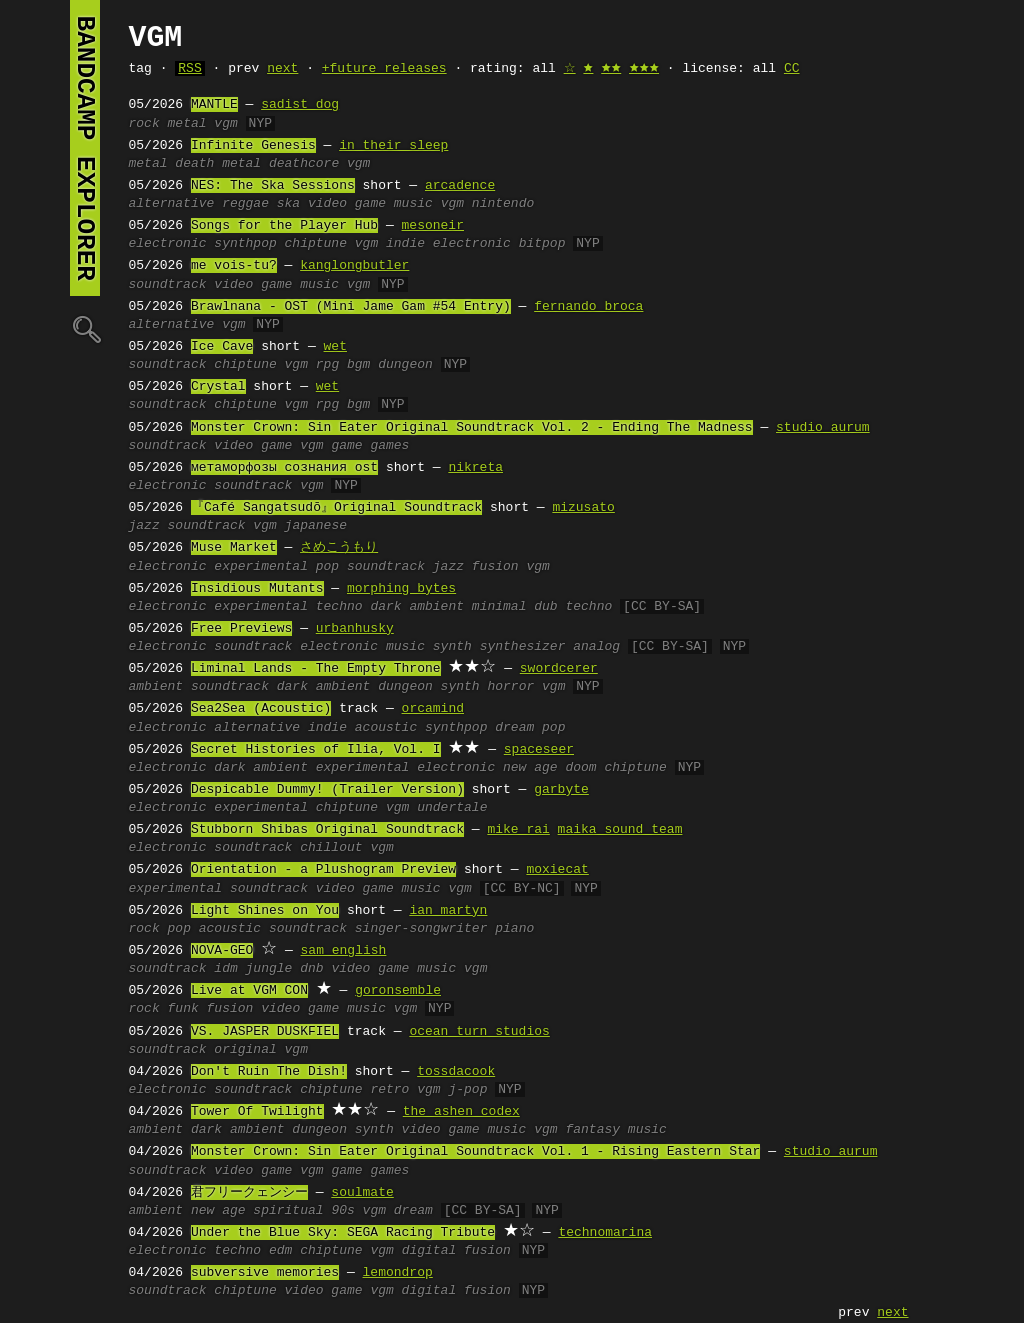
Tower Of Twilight (257, 1112)
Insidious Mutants (257, 589)
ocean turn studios (479, 1032)
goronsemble (398, 991)
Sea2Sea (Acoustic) (261, 709)
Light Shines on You (265, 911)
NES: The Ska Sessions (273, 186)
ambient (156, 687)
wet (335, 347)
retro (389, 1090)
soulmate (362, 1193)
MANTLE (214, 105)
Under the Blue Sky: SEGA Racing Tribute (343, 1233)
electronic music (362, 647)
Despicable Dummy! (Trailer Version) (327, 790)
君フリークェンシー (249, 1193)
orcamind (433, 709)
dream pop (530, 728)
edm (280, 1251)
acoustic (386, 728)
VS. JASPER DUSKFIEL (265, 1032)
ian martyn (448, 911)
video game (253, 446)
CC (792, 69)
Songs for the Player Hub (284, 226)
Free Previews (241, 629)
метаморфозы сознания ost (284, 468)
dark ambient (417, 607)
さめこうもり (339, 548)
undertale (452, 808)
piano (514, 929)
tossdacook (456, 1072)
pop (327, 567)
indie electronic (448, 244)
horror (510, 687)
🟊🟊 (611, 69)
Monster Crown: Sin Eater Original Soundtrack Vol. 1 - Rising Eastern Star (475, 1152)
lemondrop (398, 1273)
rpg (327, 365)
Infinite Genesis (253, 146)
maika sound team (620, 830)
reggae (245, 204)
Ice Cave (222, 347)
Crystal (218, 387)
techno (339, 607)
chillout (331, 848)
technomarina (605, 1233)
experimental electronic (405, 768)
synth (452, 647)
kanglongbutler (354, 266)
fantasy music (615, 1130)
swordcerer (559, 669)
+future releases (384, 69)
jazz (144, 526)
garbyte (561, 790)
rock (144, 124)
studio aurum (823, 428)
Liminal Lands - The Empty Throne (316, 669)
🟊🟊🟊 (644, 69)
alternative (172, 204)
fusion (230, 1009)
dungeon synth (428, 687)
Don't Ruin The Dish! (269, 1072)
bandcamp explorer (85, 148)
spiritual (288, 1211)
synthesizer (523, 647)
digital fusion (456, 1251)
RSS (189, 69)
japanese (316, 526)
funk (183, 1009)
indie (327, 728)
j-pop (467, 1090)
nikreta (475, 468)
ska (288, 204)
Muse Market (234, 548)
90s (342, 1211)
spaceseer (539, 750)
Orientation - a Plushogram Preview (323, 870)
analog (596, 647)
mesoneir (433, 226)
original (245, 1050)
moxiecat (557, 870)
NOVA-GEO (222, 951)
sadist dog (300, 105)
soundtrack (168, 285)
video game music (370, 204)
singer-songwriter (421, 929)
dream (413, 1211)
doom (580, 768)
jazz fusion (476, 567)
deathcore (304, 164)
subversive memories (265, 1273)
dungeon (405, 365)
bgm (358, 365)
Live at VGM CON (249, 991)
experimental (261, 567)
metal (187, 124)
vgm (225, 124)
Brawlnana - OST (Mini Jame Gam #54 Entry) (351, 307)
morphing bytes (401, 589)
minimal (499, 607)
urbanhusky (355, 629)
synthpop (245, 244)
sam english (344, 951)
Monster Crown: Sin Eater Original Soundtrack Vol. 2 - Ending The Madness (472, 428)
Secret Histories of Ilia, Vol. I (316, 750)
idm (225, 969)
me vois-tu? (234, 266)
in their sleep (393, 146)
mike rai (518, 830)
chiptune (316, 244)
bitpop (542, 244)
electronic (168, 244)
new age (530, 768)
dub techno (573, 607)
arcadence (460, 186)
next (282, 69)
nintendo (503, 204)
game (346, 446)
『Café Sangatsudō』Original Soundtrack (336, 508)
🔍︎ (85, 328)
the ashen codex (461, 1112)
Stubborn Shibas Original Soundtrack (327, 830)
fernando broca (588, 307)
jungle (269, 969)
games (389, 446)
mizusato (583, 508)
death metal (218, 164)
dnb (311, 969)
